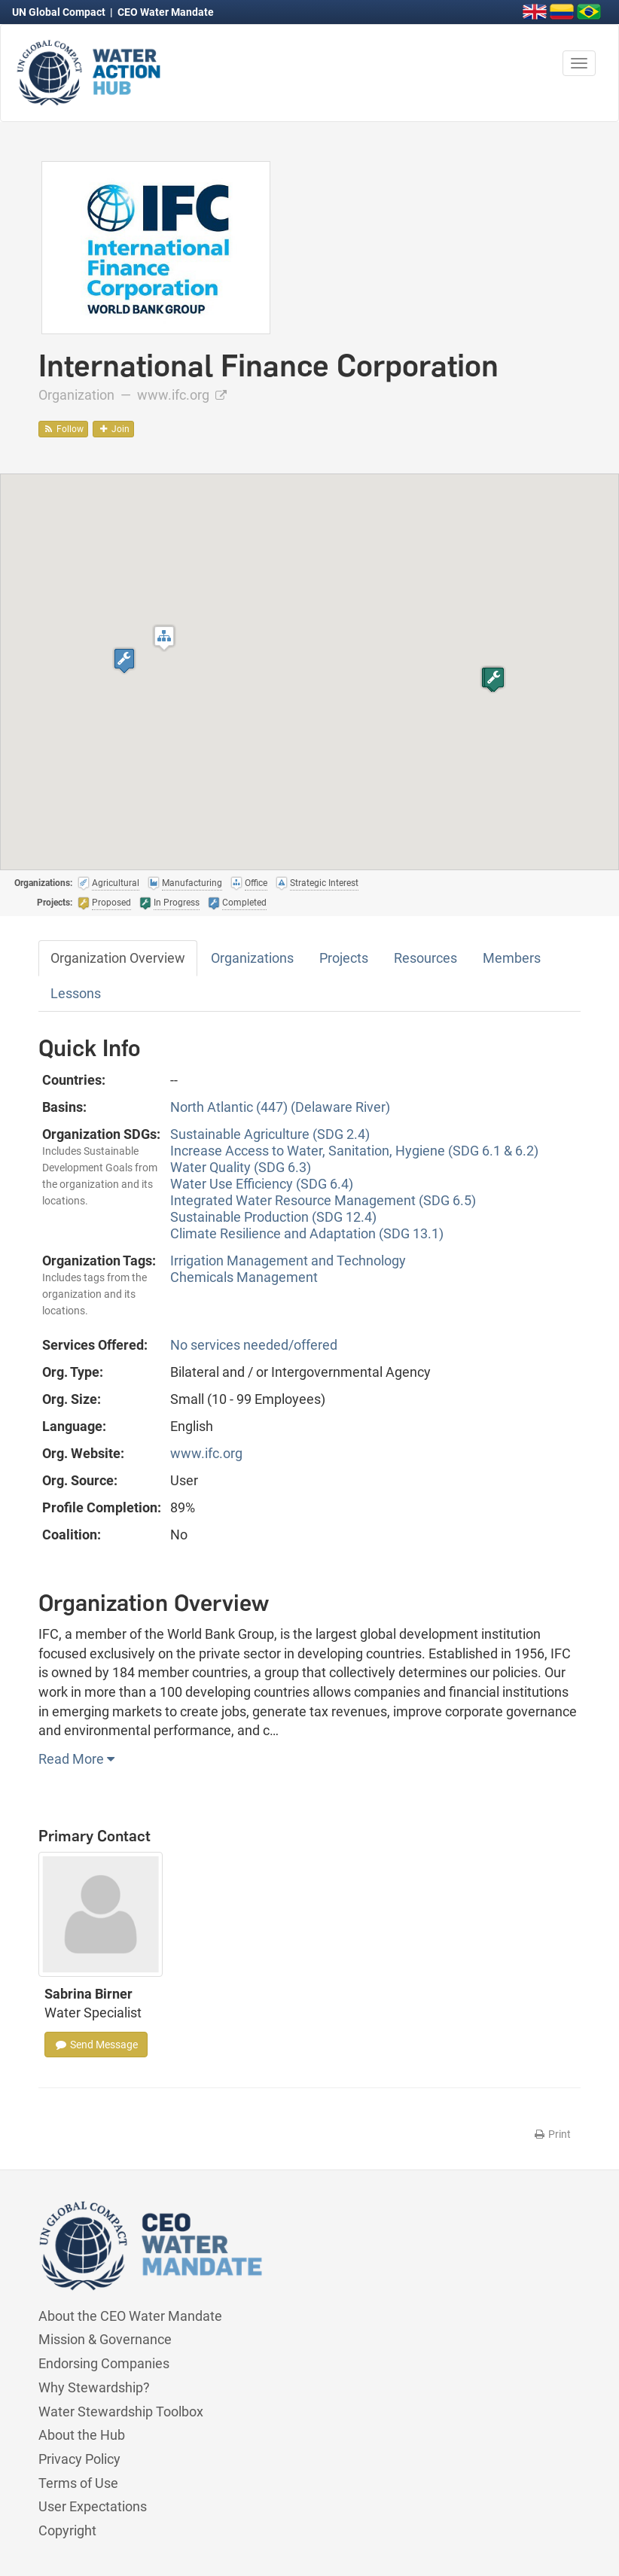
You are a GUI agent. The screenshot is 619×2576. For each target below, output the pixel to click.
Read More (76, 1759)
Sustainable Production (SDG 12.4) (273, 1217)
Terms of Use (78, 2483)
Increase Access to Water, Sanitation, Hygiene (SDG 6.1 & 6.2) (354, 1151)
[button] (164, 638)
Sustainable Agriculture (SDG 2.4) (270, 1134)
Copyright (67, 2530)
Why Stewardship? (94, 2387)
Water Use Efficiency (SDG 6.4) (261, 1184)
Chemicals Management (244, 1277)
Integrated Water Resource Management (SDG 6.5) (323, 1200)
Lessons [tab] (75, 993)
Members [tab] (512, 958)
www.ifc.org (182, 395)
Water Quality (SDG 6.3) (240, 1167)
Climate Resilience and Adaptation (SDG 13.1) (307, 1233)
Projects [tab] (343, 958)
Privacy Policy (79, 2459)
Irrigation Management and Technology (288, 1260)
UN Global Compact (60, 12)
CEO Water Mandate (165, 12)
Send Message (96, 2045)
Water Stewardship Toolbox (120, 2411)
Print (551, 2134)
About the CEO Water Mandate (130, 2316)
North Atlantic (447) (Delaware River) (280, 1107)
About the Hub (81, 2435)
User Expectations (92, 2506)
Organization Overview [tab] (117, 958)
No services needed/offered (253, 1345)
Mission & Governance (105, 2339)
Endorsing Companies (103, 2363)
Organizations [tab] (252, 958)
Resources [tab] (425, 958)
